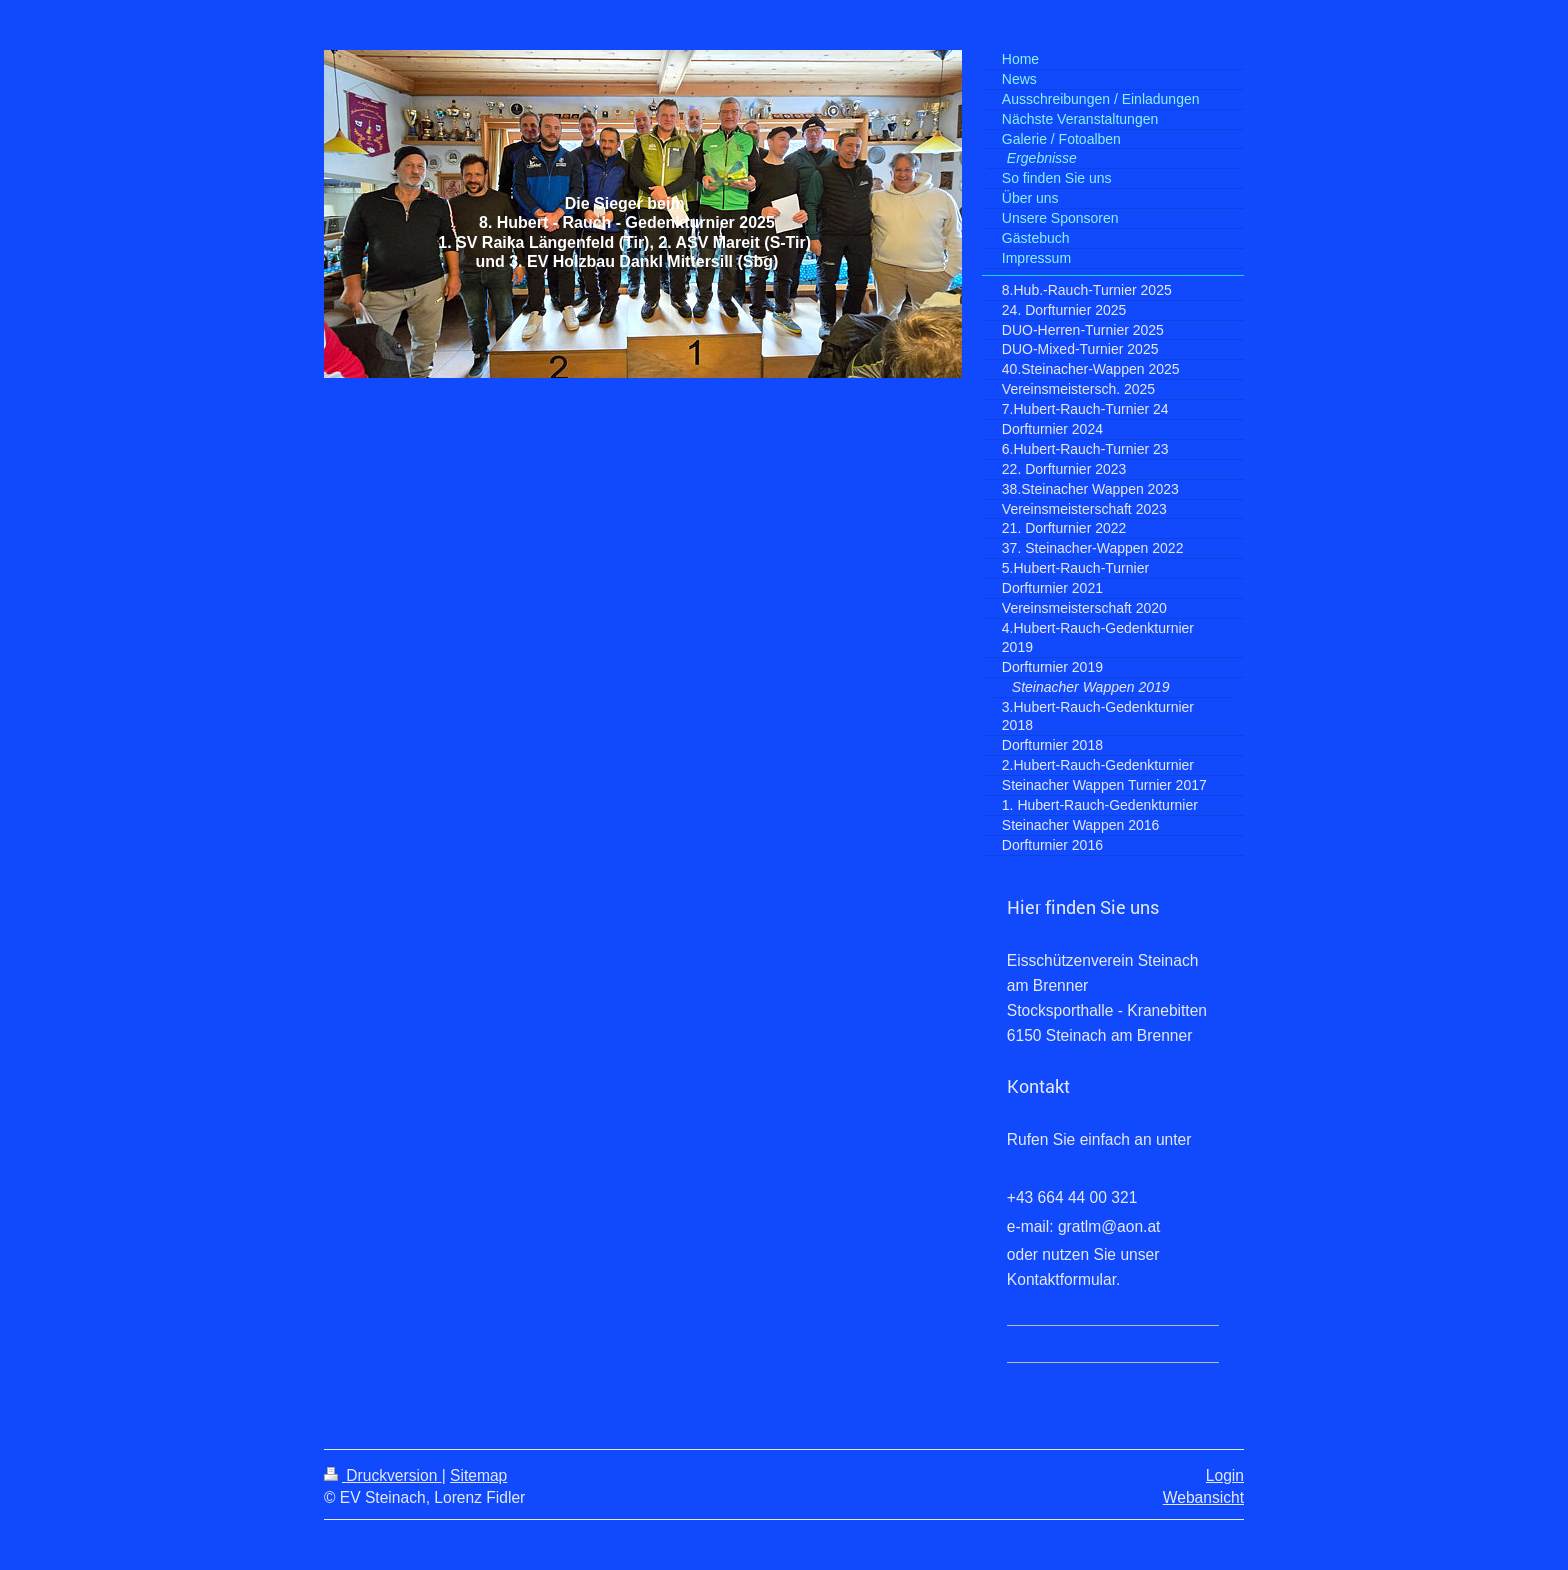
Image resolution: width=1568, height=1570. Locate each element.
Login (1225, 1475)
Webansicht (1203, 1497)
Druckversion (383, 1475)
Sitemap (478, 1475)
